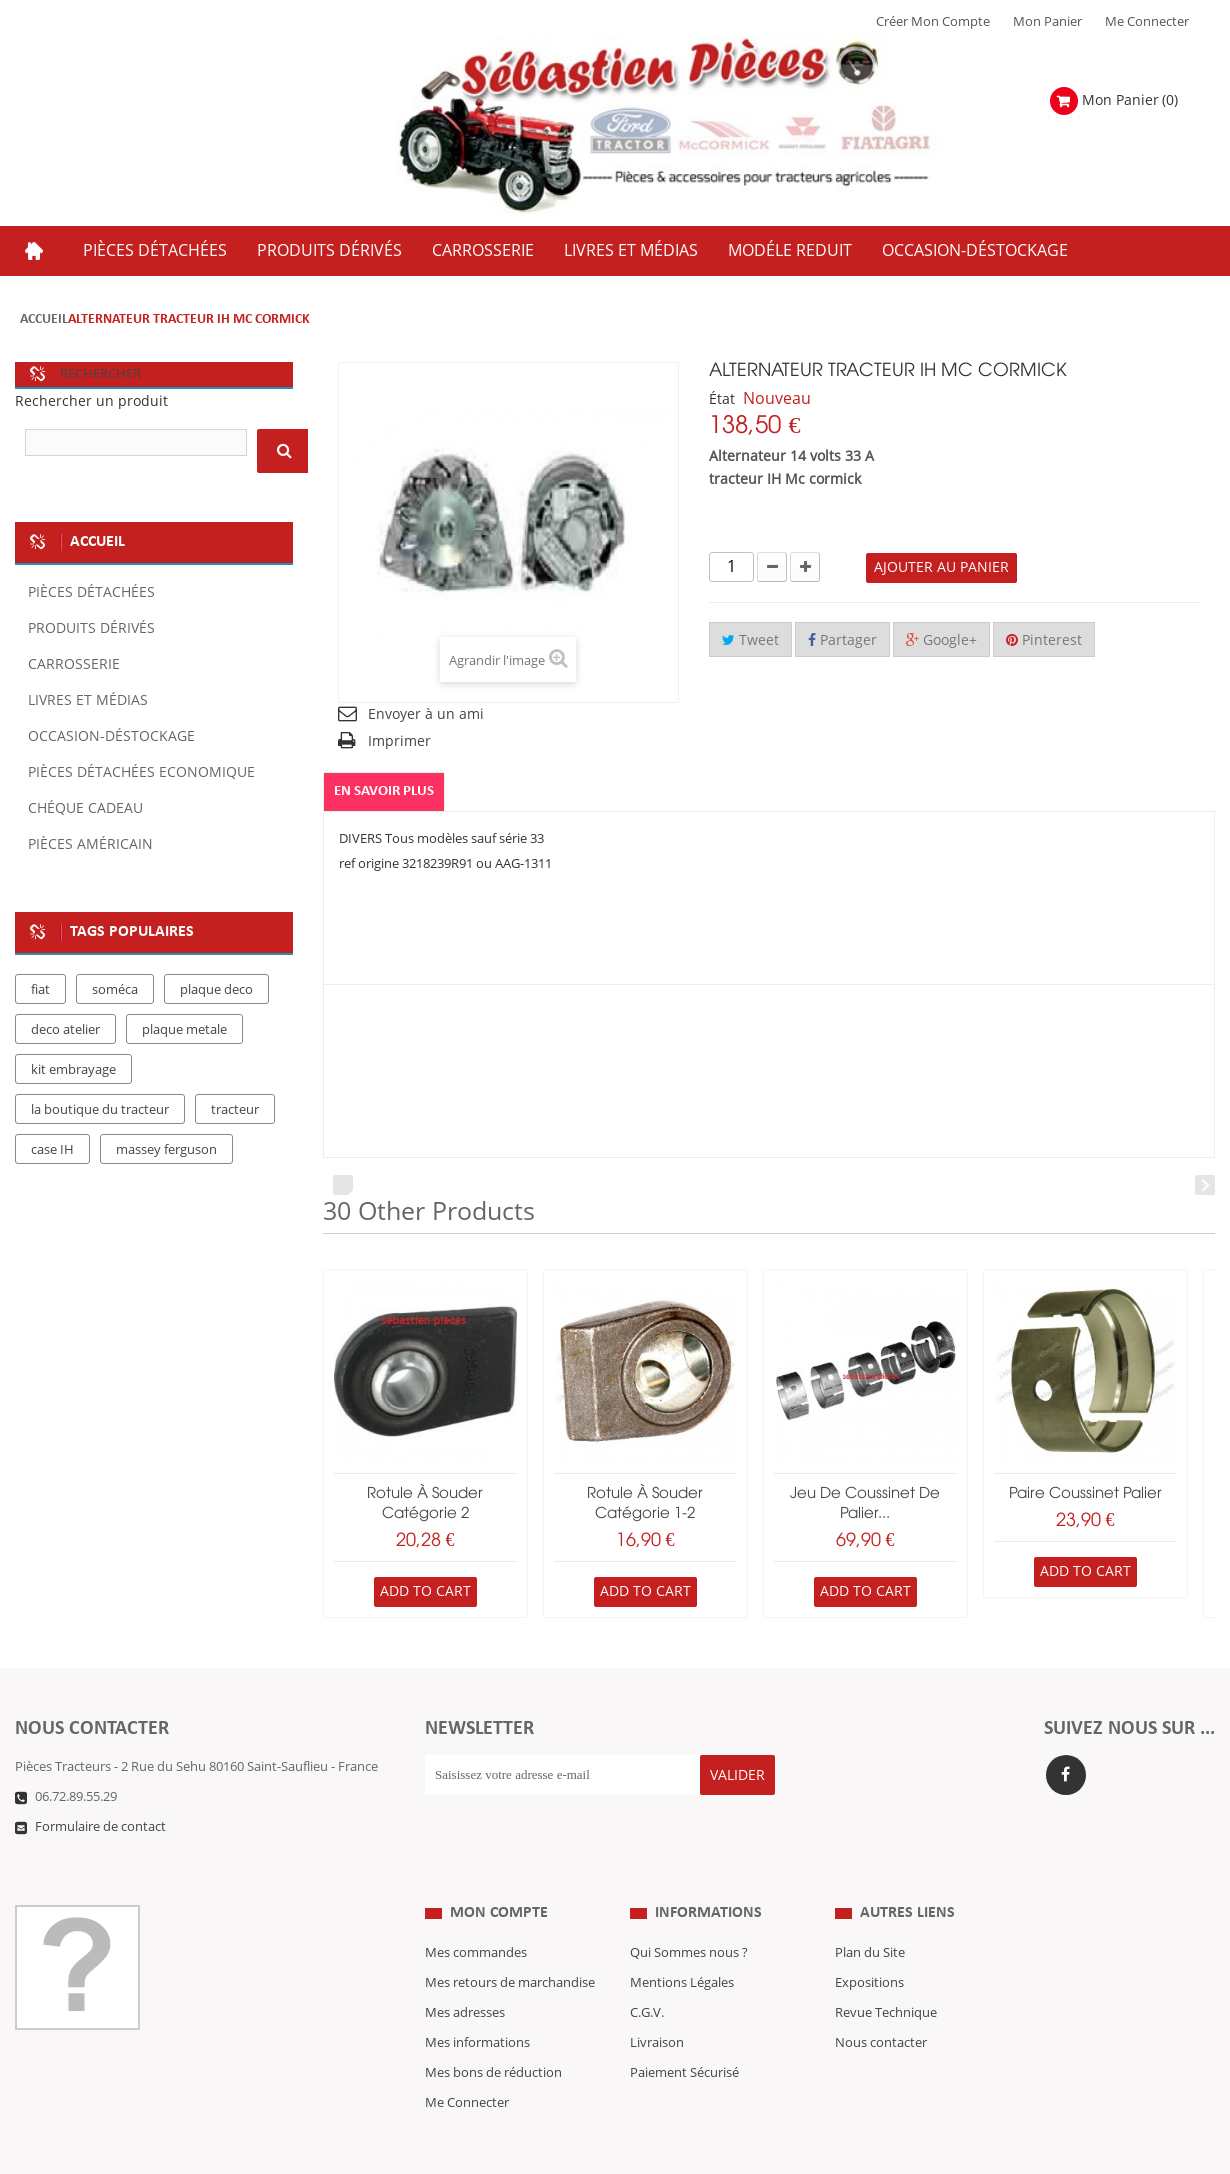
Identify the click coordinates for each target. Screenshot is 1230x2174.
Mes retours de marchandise (510, 1943)
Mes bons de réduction (493, 2033)
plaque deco (216, 990)
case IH (52, 1150)
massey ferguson (166, 1150)
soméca (115, 990)
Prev (343, 1185)
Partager (842, 640)
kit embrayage (73, 1070)
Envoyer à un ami (426, 714)
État (722, 399)
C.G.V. (647, 1973)
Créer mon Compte (933, 22)
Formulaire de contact (100, 1827)
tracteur (235, 1110)
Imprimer (399, 741)
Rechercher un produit (91, 401)
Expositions (869, 1943)
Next (1205, 1185)
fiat (40, 990)
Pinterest (1044, 640)
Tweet (750, 640)
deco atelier (65, 1030)
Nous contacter (881, 2003)
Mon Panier (1047, 22)
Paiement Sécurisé (684, 2033)
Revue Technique (886, 1973)
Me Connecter (1147, 22)
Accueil (44, 319)
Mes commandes (476, 1913)
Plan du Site (870, 1913)
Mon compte (499, 1873)
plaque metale (184, 1030)
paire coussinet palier (1085, 1494)
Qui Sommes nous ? (689, 1913)
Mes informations (477, 2003)
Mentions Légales (682, 1943)
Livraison (657, 2003)
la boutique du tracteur (100, 1110)
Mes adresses (465, 1973)
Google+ (941, 640)
